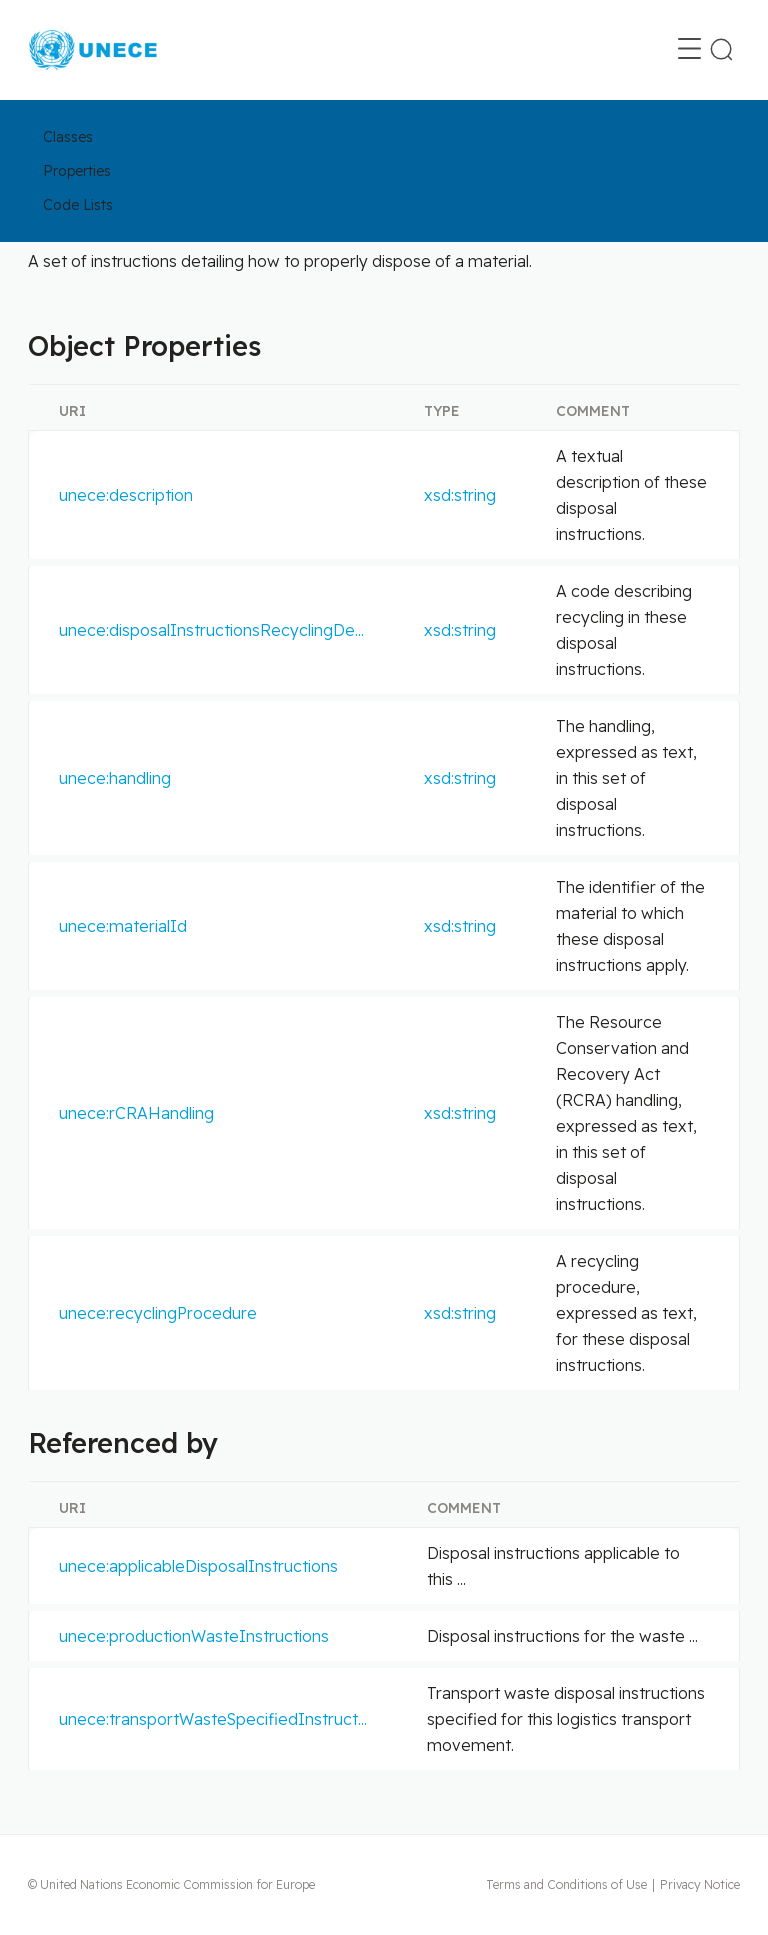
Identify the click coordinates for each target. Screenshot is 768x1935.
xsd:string (460, 495)
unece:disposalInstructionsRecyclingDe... (211, 630)
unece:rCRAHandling (136, 1113)
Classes (68, 137)
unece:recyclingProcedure (158, 1313)
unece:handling (115, 778)
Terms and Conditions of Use (566, 1884)
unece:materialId (123, 926)
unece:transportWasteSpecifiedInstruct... (213, 1719)
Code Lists (78, 205)
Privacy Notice (700, 1884)
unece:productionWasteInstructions (194, 1636)
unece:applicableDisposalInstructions (198, 1566)
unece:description (126, 495)
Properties (77, 171)
